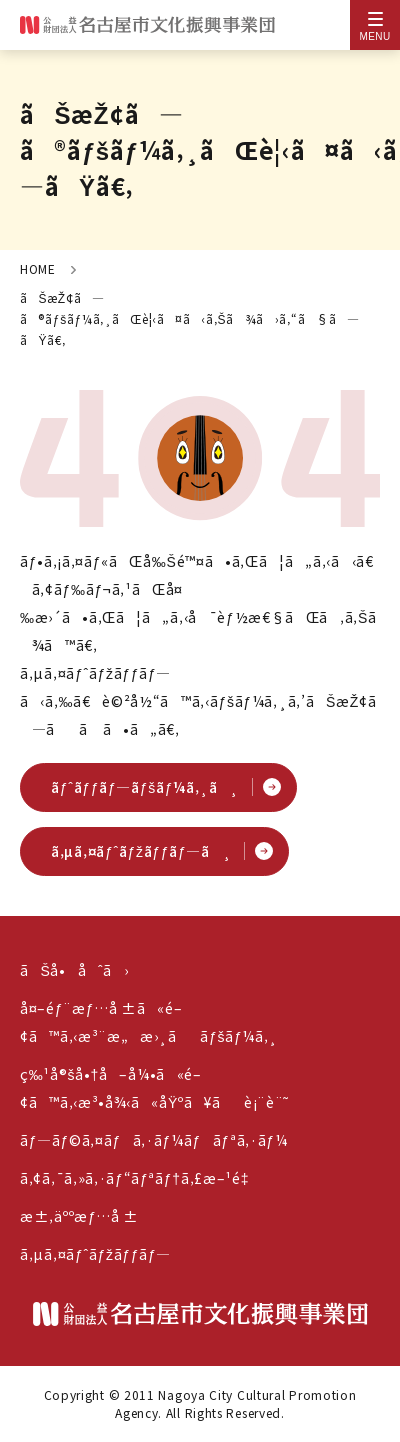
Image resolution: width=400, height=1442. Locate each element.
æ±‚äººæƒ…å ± (79, 1216)
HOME (38, 268)
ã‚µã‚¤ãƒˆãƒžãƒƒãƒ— (95, 1254)
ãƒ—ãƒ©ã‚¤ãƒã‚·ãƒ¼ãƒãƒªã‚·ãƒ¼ (154, 1140)
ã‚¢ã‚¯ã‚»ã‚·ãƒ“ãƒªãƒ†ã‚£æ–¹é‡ (139, 1178)
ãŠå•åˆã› (74, 970)
